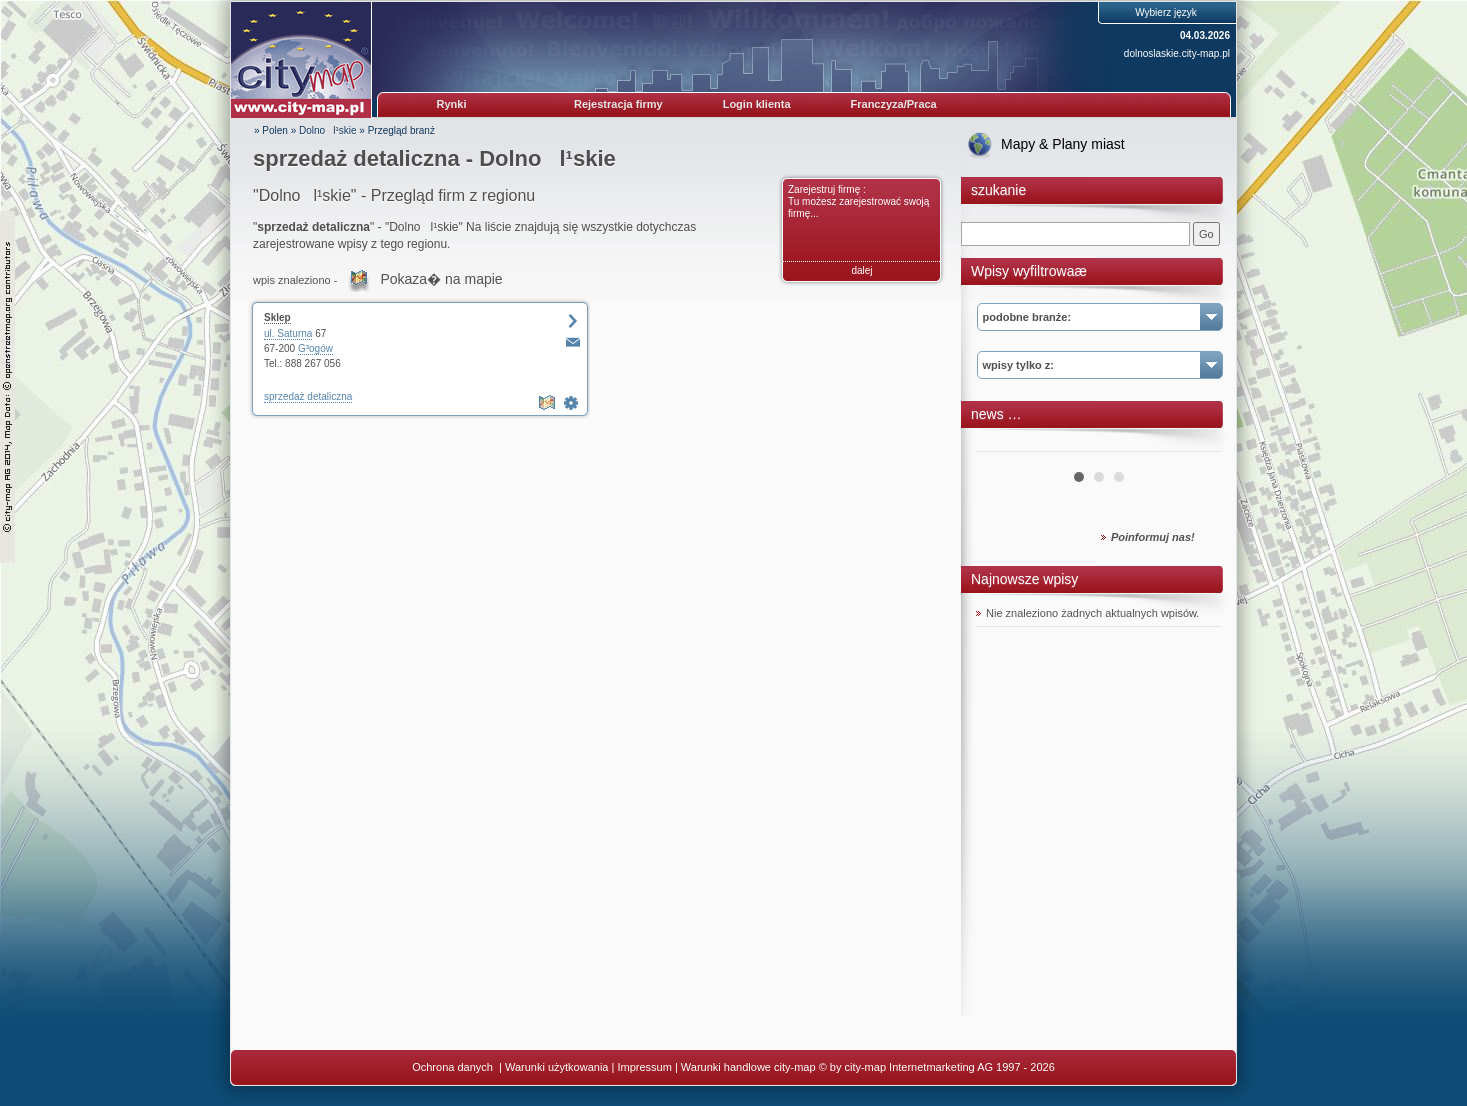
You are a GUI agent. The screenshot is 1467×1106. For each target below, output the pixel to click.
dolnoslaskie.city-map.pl (1177, 53)
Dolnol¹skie (327, 130)
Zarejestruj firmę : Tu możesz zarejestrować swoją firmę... (858, 201)
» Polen (271, 130)
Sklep (277, 317)
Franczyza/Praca (894, 104)
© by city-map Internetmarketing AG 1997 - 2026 (937, 1067)
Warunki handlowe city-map (748, 1067)
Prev (1002, 444)
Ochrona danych (454, 1067)
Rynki (452, 104)
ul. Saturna (288, 333)
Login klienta (757, 104)
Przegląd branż (401, 130)
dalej (861, 270)
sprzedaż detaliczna (308, 396)
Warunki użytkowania (557, 1067)
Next (1195, 444)
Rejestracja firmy (618, 104)
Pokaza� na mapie (441, 279)
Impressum (644, 1067)
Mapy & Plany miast (1063, 144)
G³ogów (315, 348)
